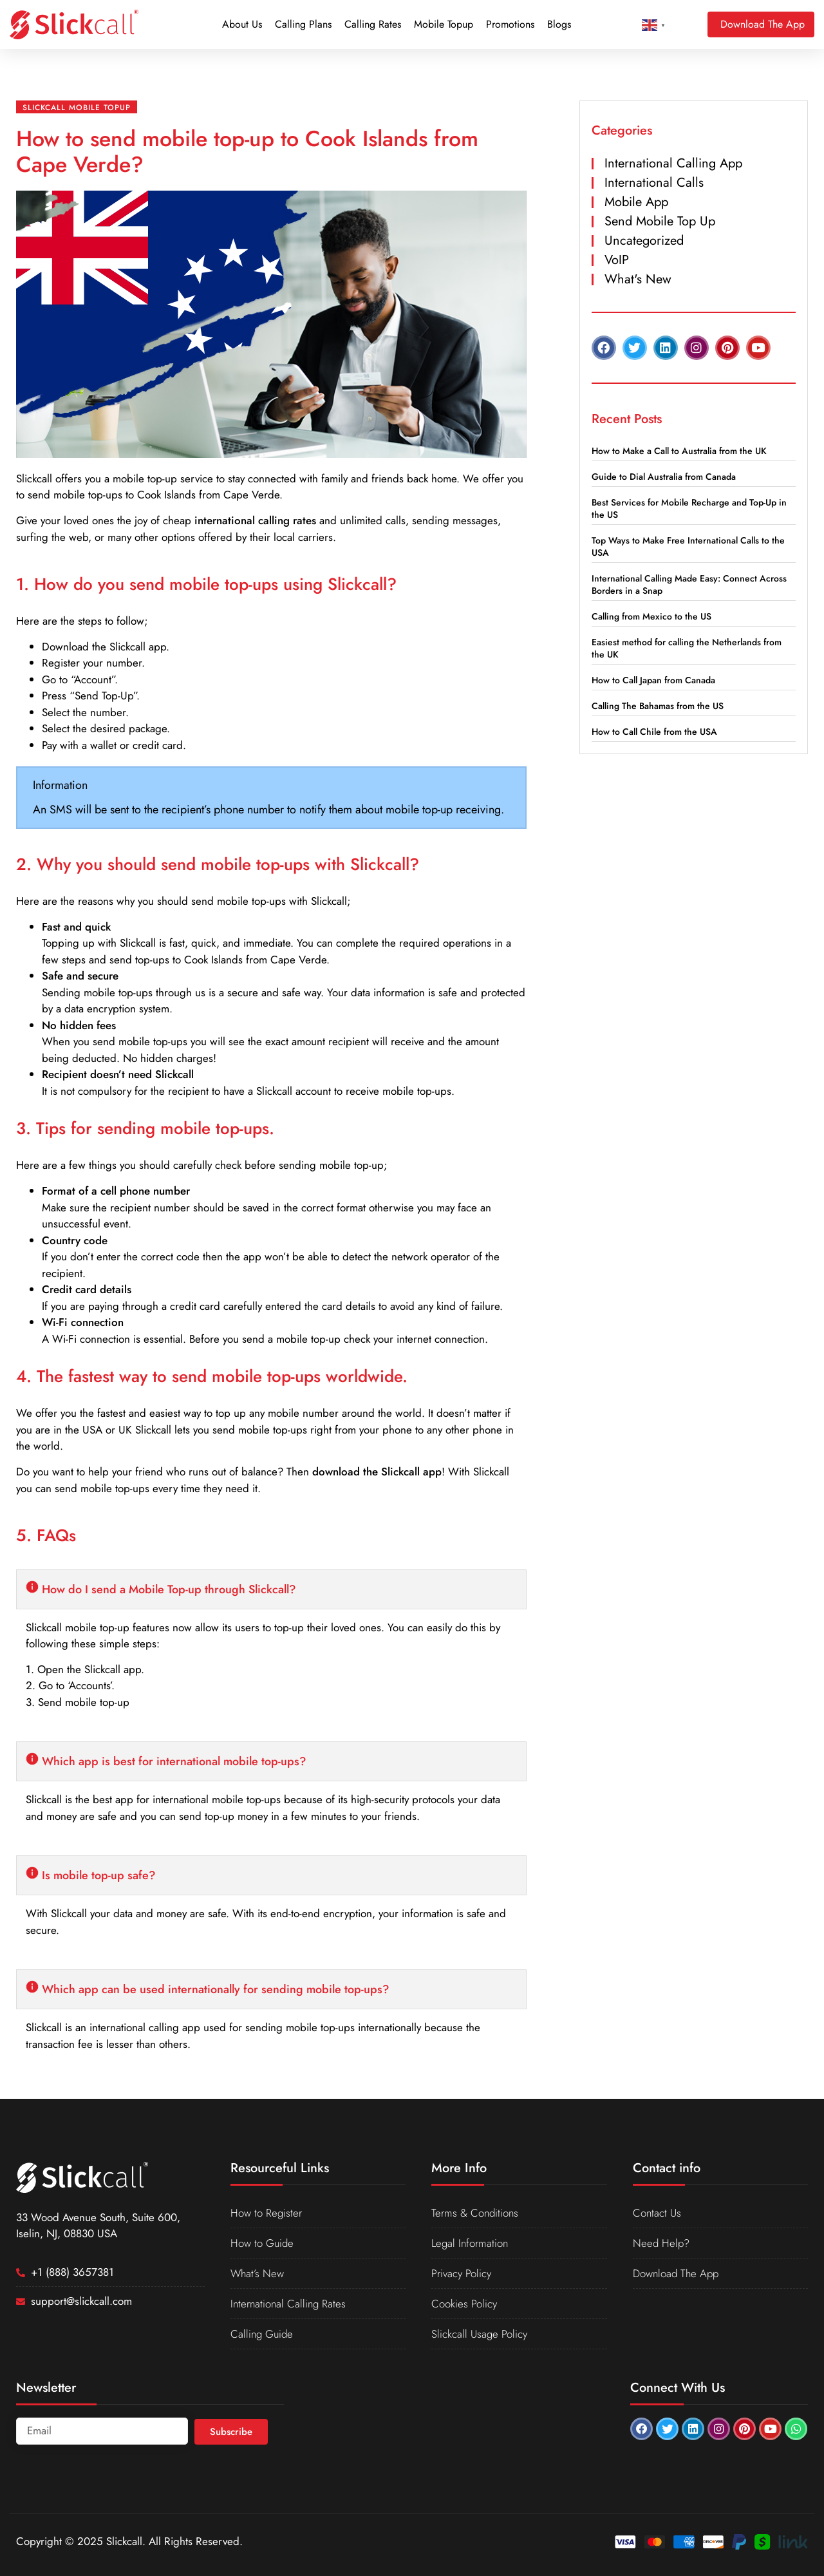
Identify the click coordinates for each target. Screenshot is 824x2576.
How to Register (266, 2213)
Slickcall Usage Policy (479, 2334)
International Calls (654, 182)
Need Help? (661, 2243)
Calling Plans (303, 24)
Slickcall (34, 478)
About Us (242, 24)
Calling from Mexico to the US (651, 616)
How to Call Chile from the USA (654, 731)
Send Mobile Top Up (659, 221)
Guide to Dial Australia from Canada (664, 476)
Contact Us (657, 2213)
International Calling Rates (289, 2303)
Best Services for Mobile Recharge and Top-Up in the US (689, 508)
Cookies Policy (464, 2303)
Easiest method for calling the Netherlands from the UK (687, 648)
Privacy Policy (461, 2273)
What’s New (257, 2273)
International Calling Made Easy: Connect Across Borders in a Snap (689, 584)
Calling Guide (262, 2334)
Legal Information (470, 2243)
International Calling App (673, 163)
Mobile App (636, 202)
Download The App (676, 2273)
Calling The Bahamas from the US (658, 705)
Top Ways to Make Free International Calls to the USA (688, 546)
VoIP (616, 260)
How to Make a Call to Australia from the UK (679, 450)
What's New (637, 279)
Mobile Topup (443, 24)
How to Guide (262, 2243)
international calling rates (255, 520)
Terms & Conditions (475, 2213)
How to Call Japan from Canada (653, 680)
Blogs (559, 24)
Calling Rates (372, 24)
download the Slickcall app (377, 1471)
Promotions (510, 24)
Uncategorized (644, 240)
